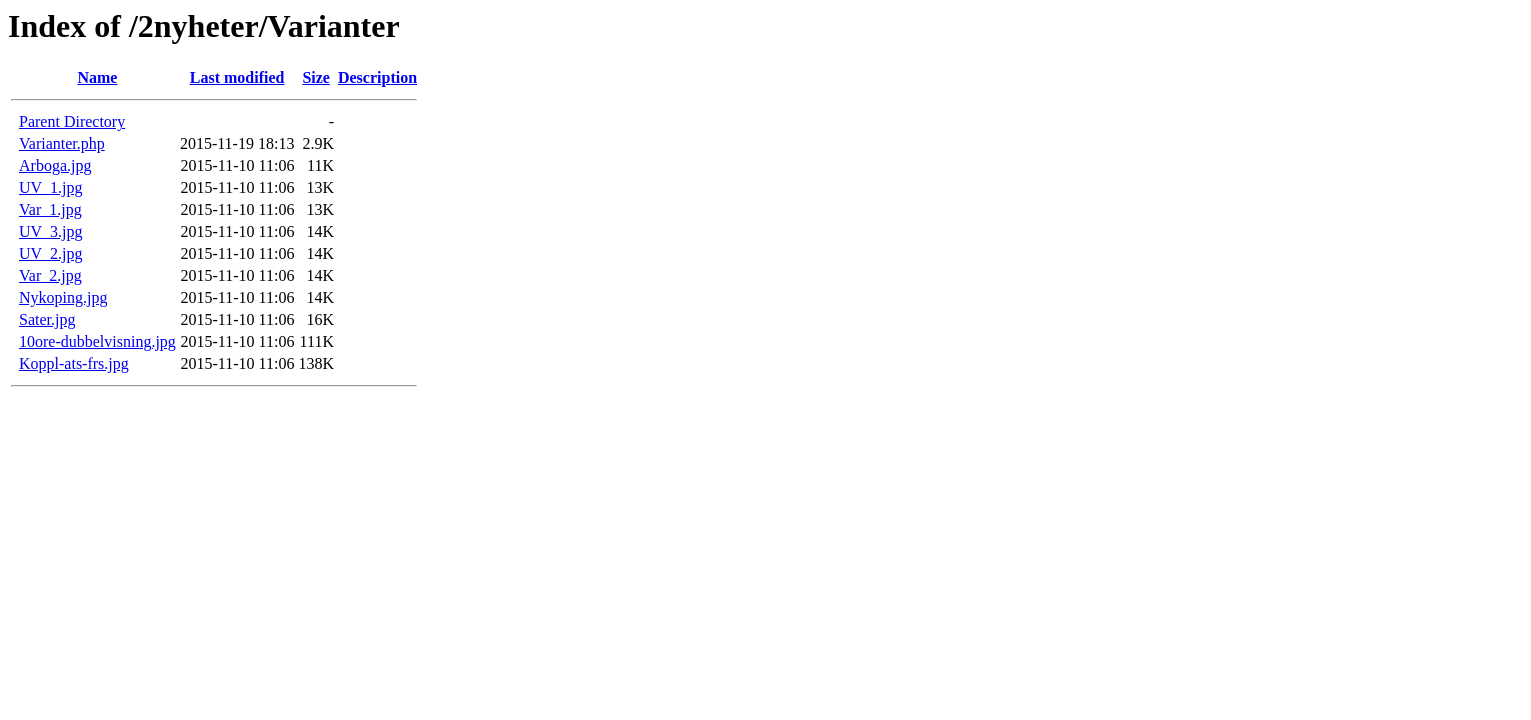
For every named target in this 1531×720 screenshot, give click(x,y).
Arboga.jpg (55, 165)
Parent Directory (72, 121)
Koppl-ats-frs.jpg (74, 363)
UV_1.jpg (51, 187)
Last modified (237, 77)
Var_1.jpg (50, 209)
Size (316, 77)
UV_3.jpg (51, 231)
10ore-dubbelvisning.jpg (97, 341)
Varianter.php (62, 143)
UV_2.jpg (51, 253)
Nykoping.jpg (63, 297)
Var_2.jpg (50, 275)
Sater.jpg (47, 319)
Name (97, 77)
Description (377, 77)
